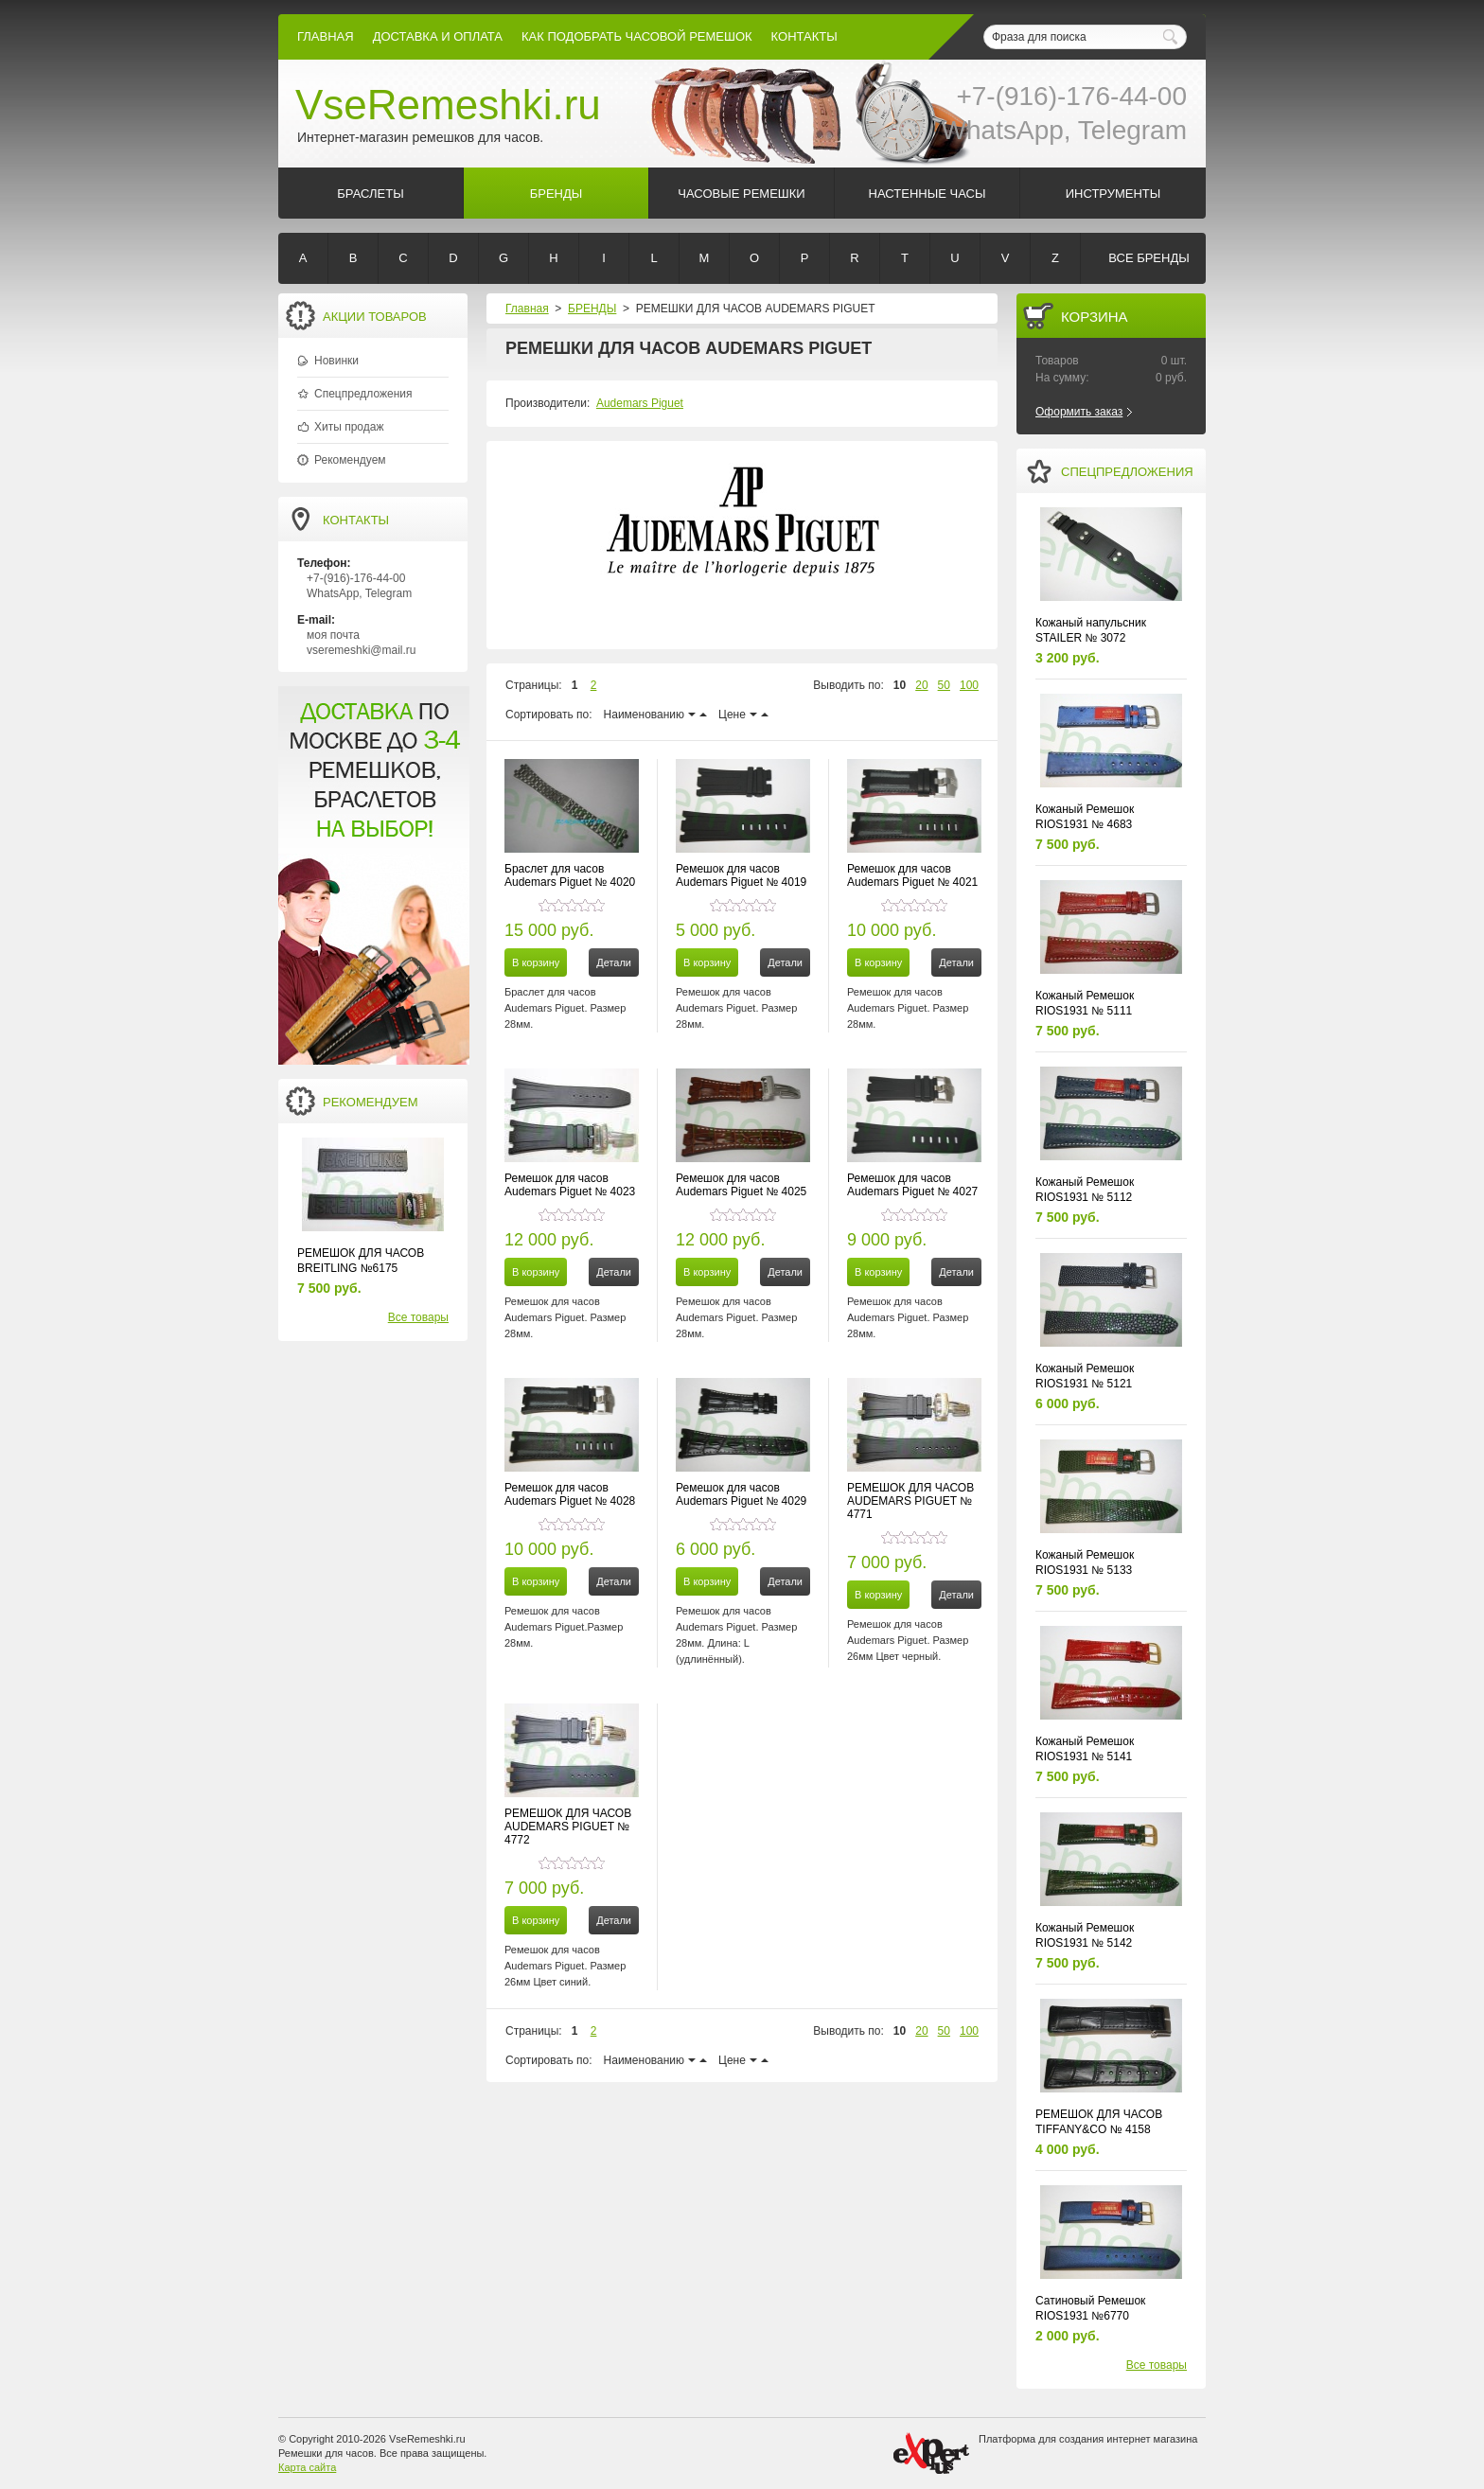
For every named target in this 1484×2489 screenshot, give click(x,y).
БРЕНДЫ (592, 308)
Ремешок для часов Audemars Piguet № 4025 (741, 1185)
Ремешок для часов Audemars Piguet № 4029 (741, 1494)
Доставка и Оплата (438, 36)
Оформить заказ (1078, 411)
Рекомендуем (350, 460)
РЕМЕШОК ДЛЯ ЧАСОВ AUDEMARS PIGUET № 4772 (567, 1826)
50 (944, 685)
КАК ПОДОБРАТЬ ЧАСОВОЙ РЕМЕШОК (636, 36)
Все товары (418, 1317)
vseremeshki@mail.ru (361, 650)
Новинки (336, 360)
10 (899, 685)
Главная (325, 36)
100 (969, 685)
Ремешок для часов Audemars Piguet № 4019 (741, 875)
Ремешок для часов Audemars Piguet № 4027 (912, 1185)
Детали (613, 962)
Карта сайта (307, 2467)
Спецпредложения (363, 393)
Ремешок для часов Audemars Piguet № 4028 (569, 1494)
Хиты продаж (348, 426)
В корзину (535, 962)
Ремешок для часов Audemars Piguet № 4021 (912, 875)
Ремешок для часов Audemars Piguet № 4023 (569, 1185)
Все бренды (1148, 258)
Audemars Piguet (639, 403)
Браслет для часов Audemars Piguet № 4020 (569, 875)
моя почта (333, 635)
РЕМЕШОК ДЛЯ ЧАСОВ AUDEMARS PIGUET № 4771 (910, 1501)
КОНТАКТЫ (804, 36)
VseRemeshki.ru (448, 104)
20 (921, 685)
